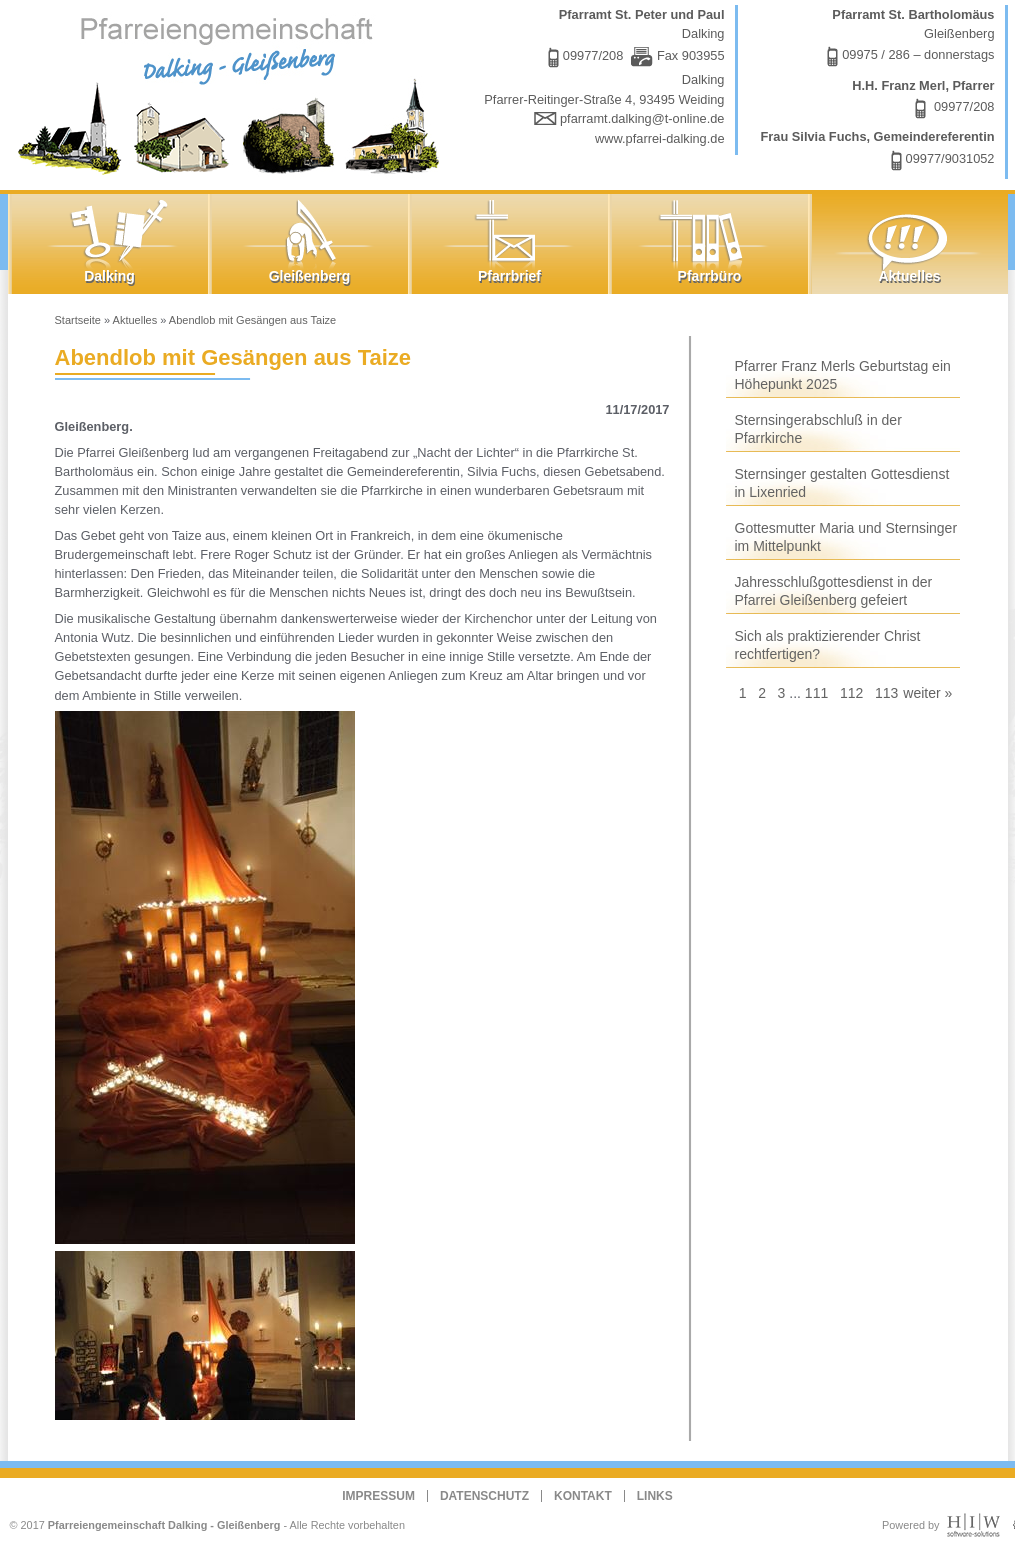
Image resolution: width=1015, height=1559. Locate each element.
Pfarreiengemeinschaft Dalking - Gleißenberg (164, 1525)
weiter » (927, 693)
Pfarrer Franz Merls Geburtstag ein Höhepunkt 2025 (843, 375)
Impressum (378, 1496)
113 (886, 693)
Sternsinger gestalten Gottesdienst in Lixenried (842, 483)
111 (816, 693)
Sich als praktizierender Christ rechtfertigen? (828, 645)
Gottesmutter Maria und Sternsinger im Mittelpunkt (846, 537)
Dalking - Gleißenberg (233, 92)
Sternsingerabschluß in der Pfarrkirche (818, 429)
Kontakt (583, 1496)
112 (851, 693)
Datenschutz (484, 1496)
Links (655, 1496)
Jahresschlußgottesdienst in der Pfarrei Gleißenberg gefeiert (834, 591)
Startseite (78, 320)
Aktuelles (135, 320)
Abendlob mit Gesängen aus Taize (252, 320)
